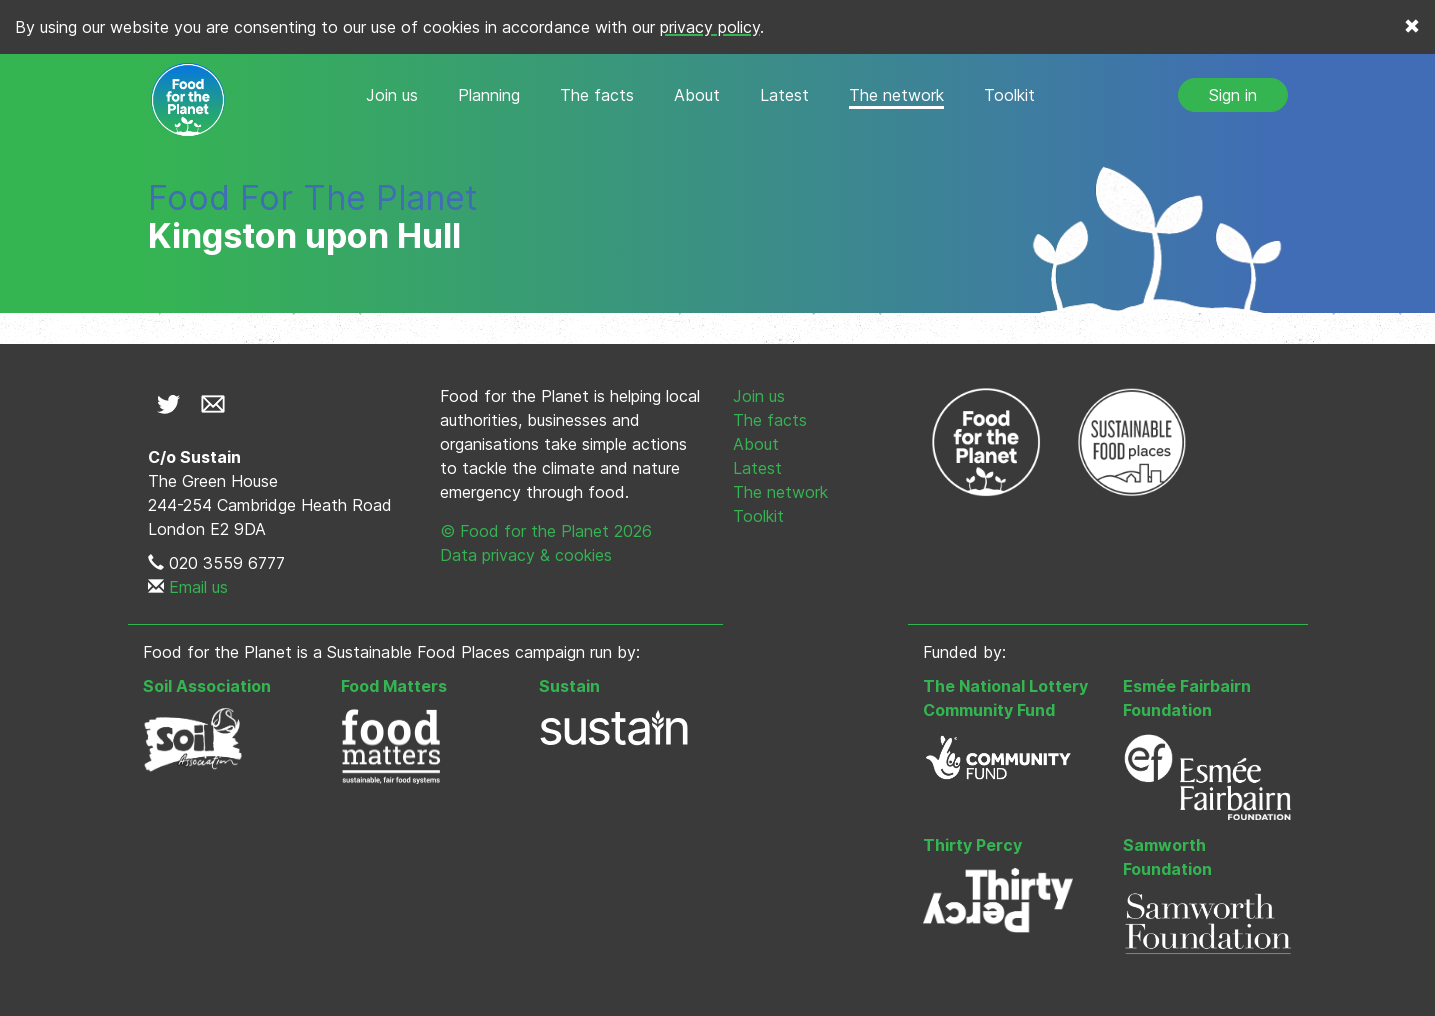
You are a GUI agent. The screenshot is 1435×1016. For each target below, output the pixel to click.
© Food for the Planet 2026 (546, 531)
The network (896, 95)
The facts (597, 95)
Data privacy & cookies (526, 555)
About (697, 95)
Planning (489, 95)
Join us (392, 95)
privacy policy (710, 27)
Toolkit (1009, 95)
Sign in (1233, 95)
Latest (784, 95)
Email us (198, 587)
